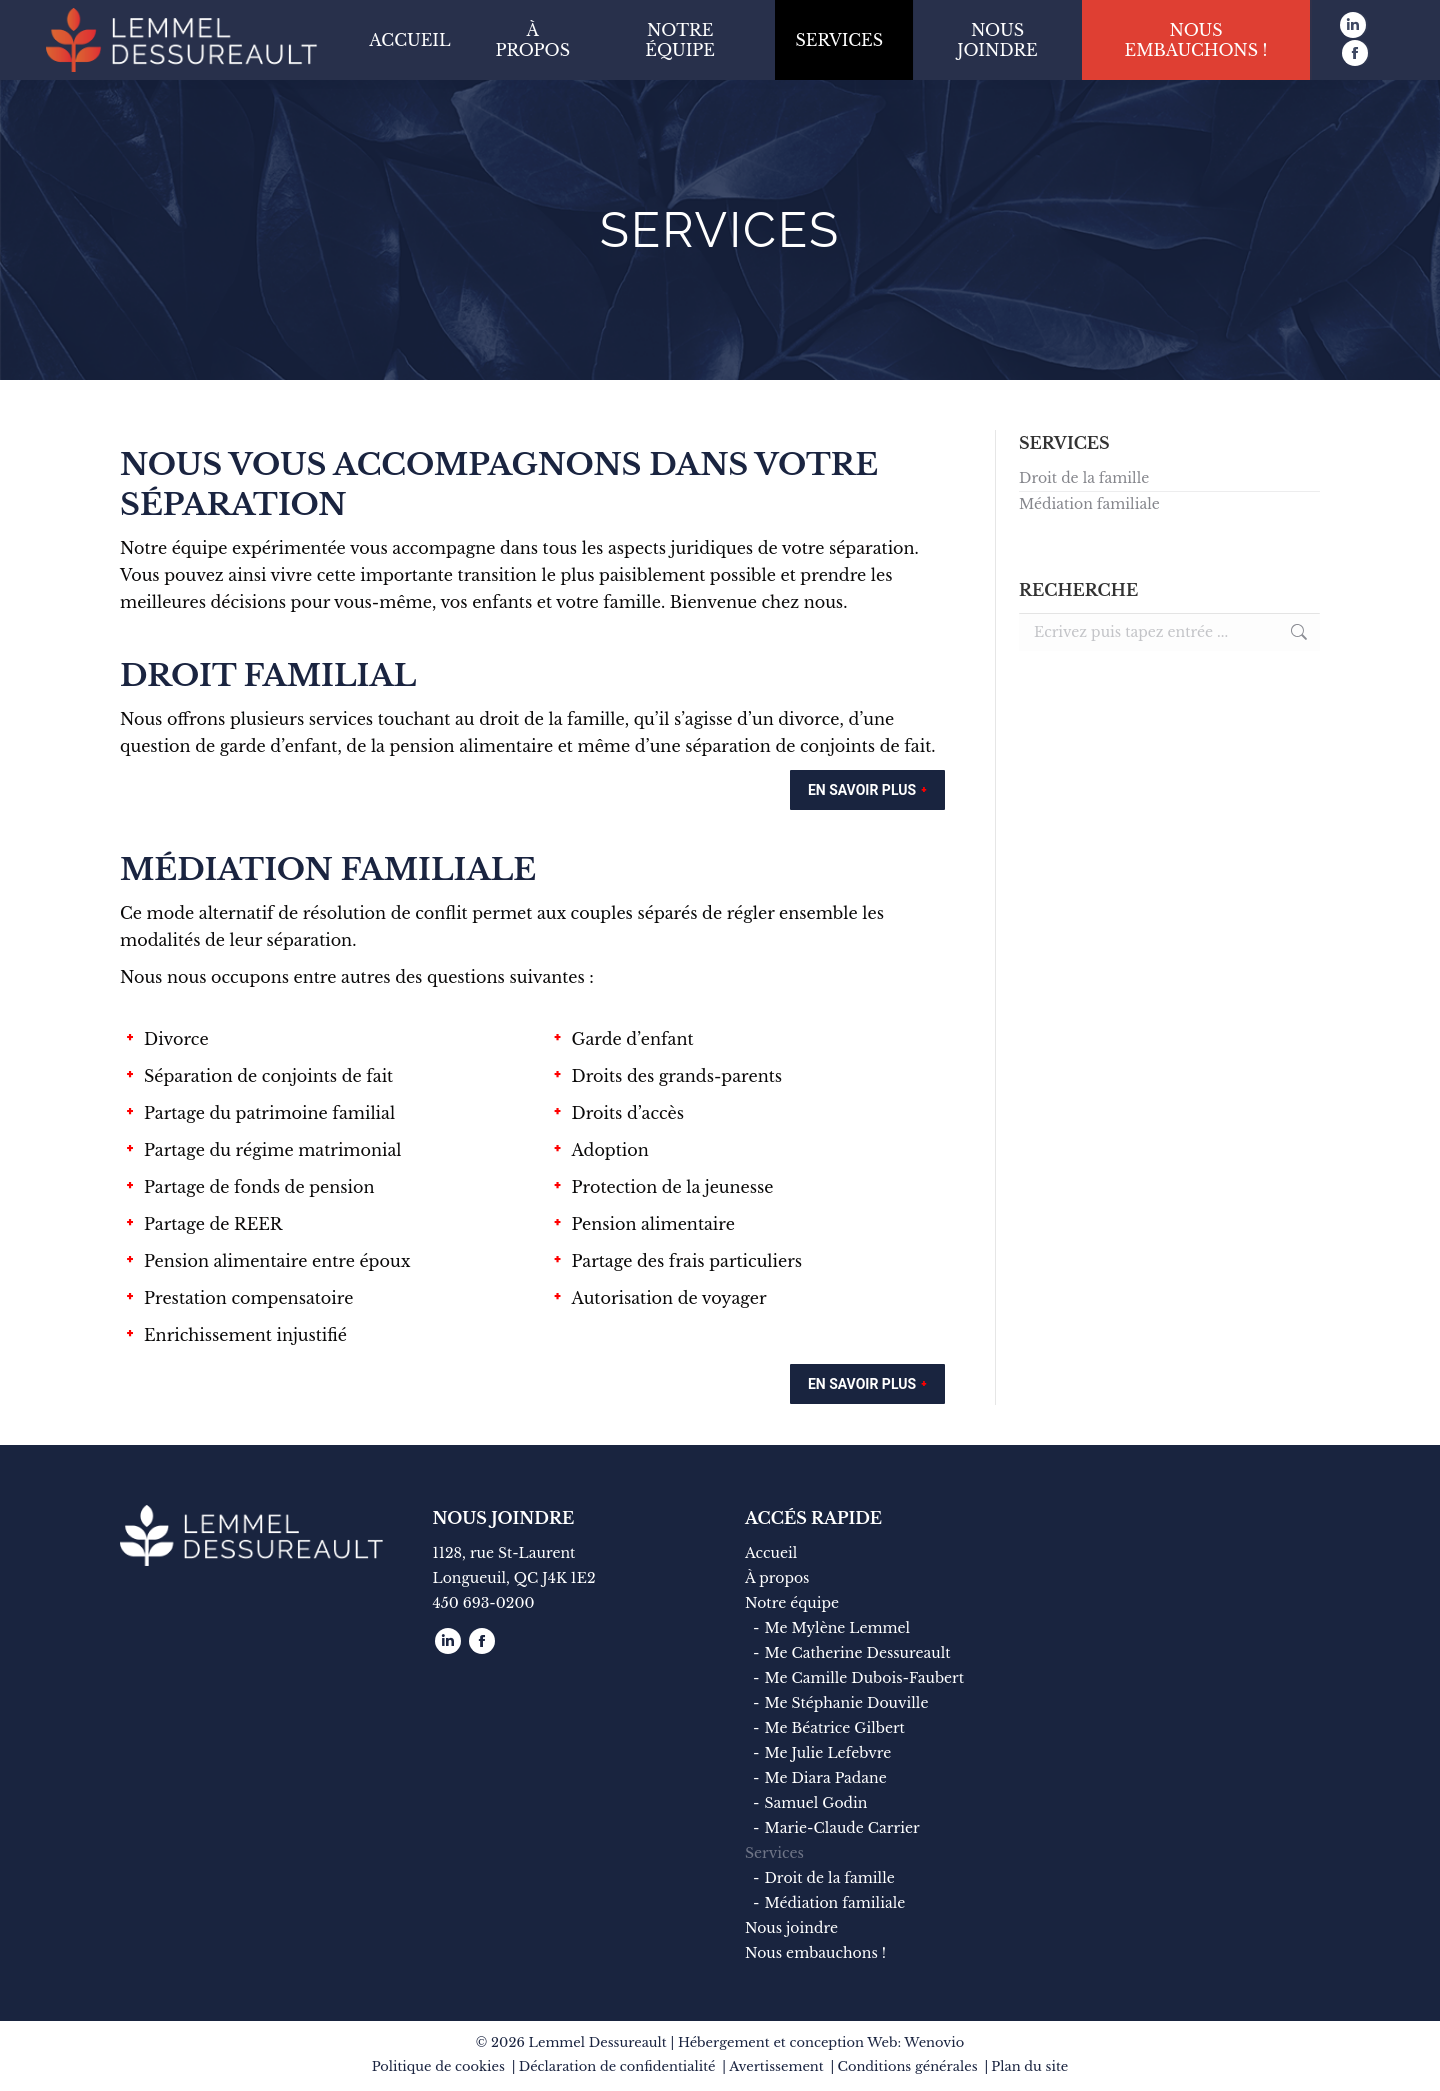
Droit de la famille (1084, 478)
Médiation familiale (1089, 504)
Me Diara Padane (825, 1778)
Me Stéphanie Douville (846, 1703)
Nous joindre (791, 1928)
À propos (777, 1578)
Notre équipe (792, 1603)
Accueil (771, 1553)
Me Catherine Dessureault (857, 1653)
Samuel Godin (815, 1803)
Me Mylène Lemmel (837, 1628)
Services (774, 1853)
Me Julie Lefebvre (827, 1753)
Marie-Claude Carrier (841, 1828)
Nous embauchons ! (815, 1953)
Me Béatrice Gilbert (834, 1728)
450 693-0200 (484, 1603)
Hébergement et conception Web (788, 2042)
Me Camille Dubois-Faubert (864, 1678)
